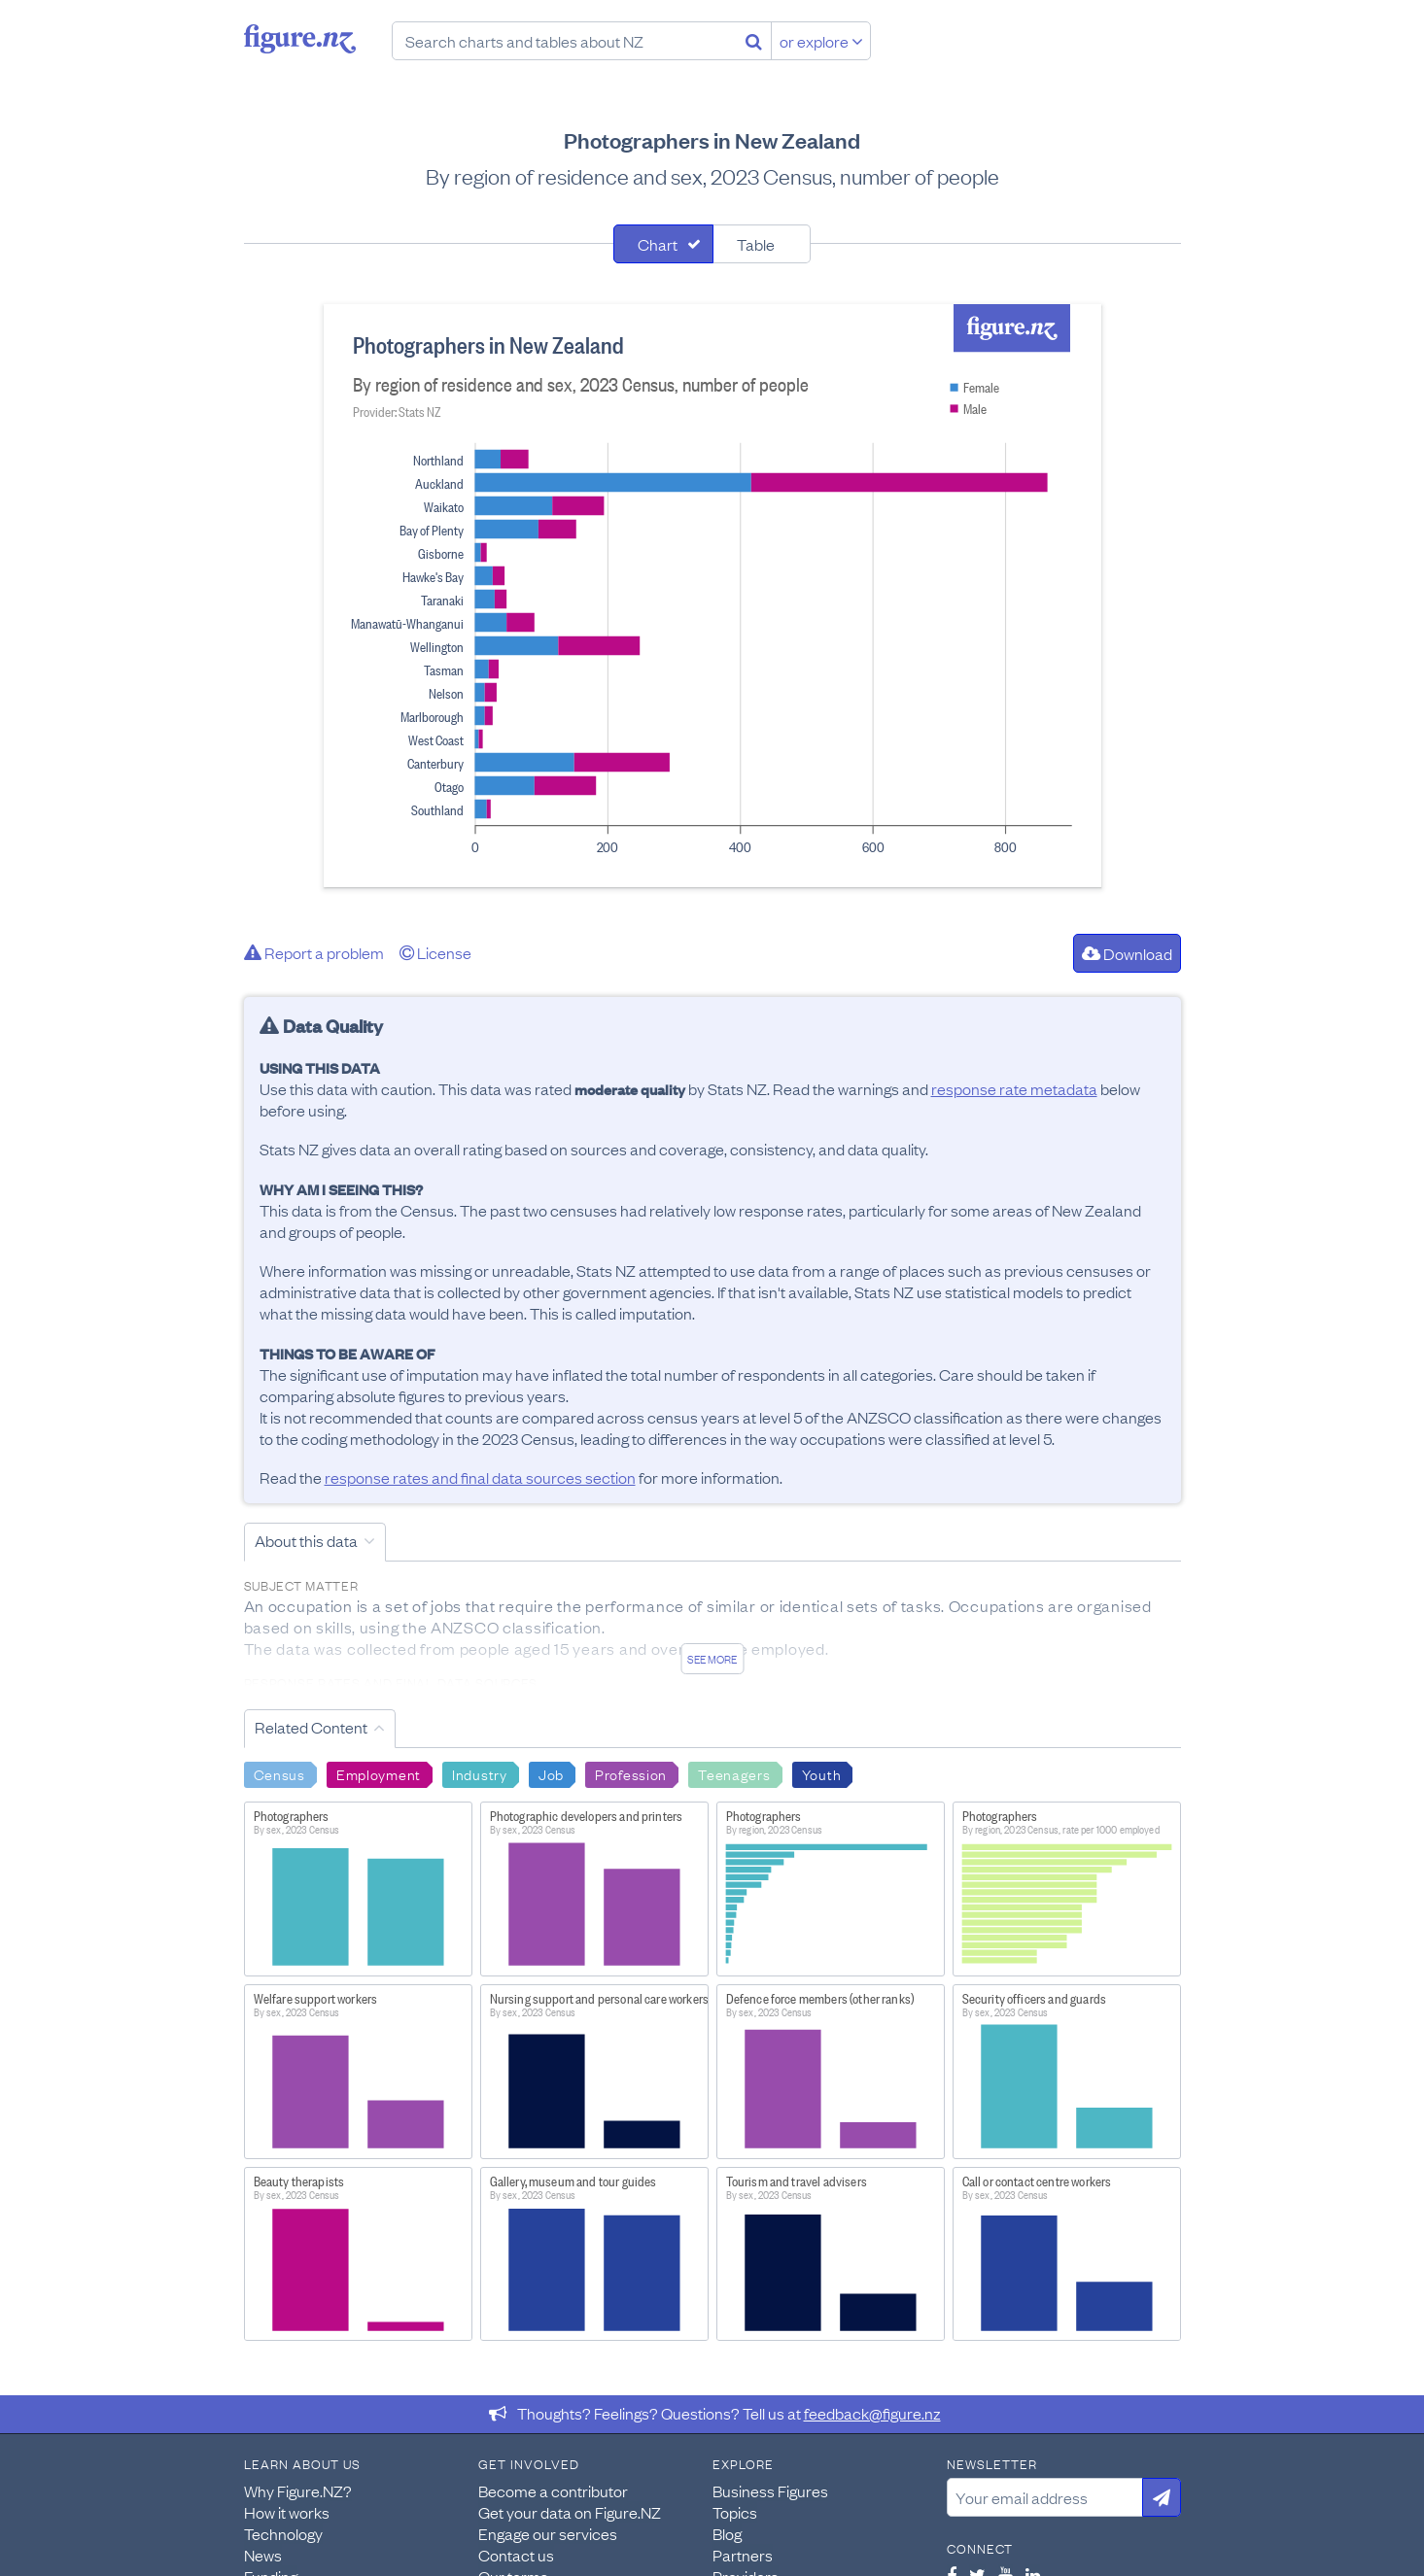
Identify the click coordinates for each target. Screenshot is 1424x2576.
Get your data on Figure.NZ (569, 2512)
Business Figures (770, 2490)
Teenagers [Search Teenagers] (734, 1773)
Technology (283, 2533)
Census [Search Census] (279, 1773)
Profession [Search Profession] (631, 1773)
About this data (306, 1540)
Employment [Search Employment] (378, 1773)
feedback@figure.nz (872, 2412)
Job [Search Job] (551, 1773)
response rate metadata (1014, 1088)
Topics (734, 2512)
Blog (727, 2533)
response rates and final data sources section (480, 1477)
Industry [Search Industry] (479, 1773)
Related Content (311, 1726)
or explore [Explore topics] (821, 41)
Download (1127, 953)
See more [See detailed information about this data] (712, 1658)
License (435, 952)
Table (756, 244)
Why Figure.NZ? (298, 2490)
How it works (287, 2512)
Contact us (516, 2554)
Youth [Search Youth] (822, 1773)
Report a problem (314, 952)
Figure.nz (300, 38)
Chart (657, 244)
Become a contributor (553, 2490)
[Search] (754, 40)
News (263, 2554)
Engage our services (547, 2533)
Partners (742, 2554)
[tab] (663, 243)
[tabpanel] (712, 595)
